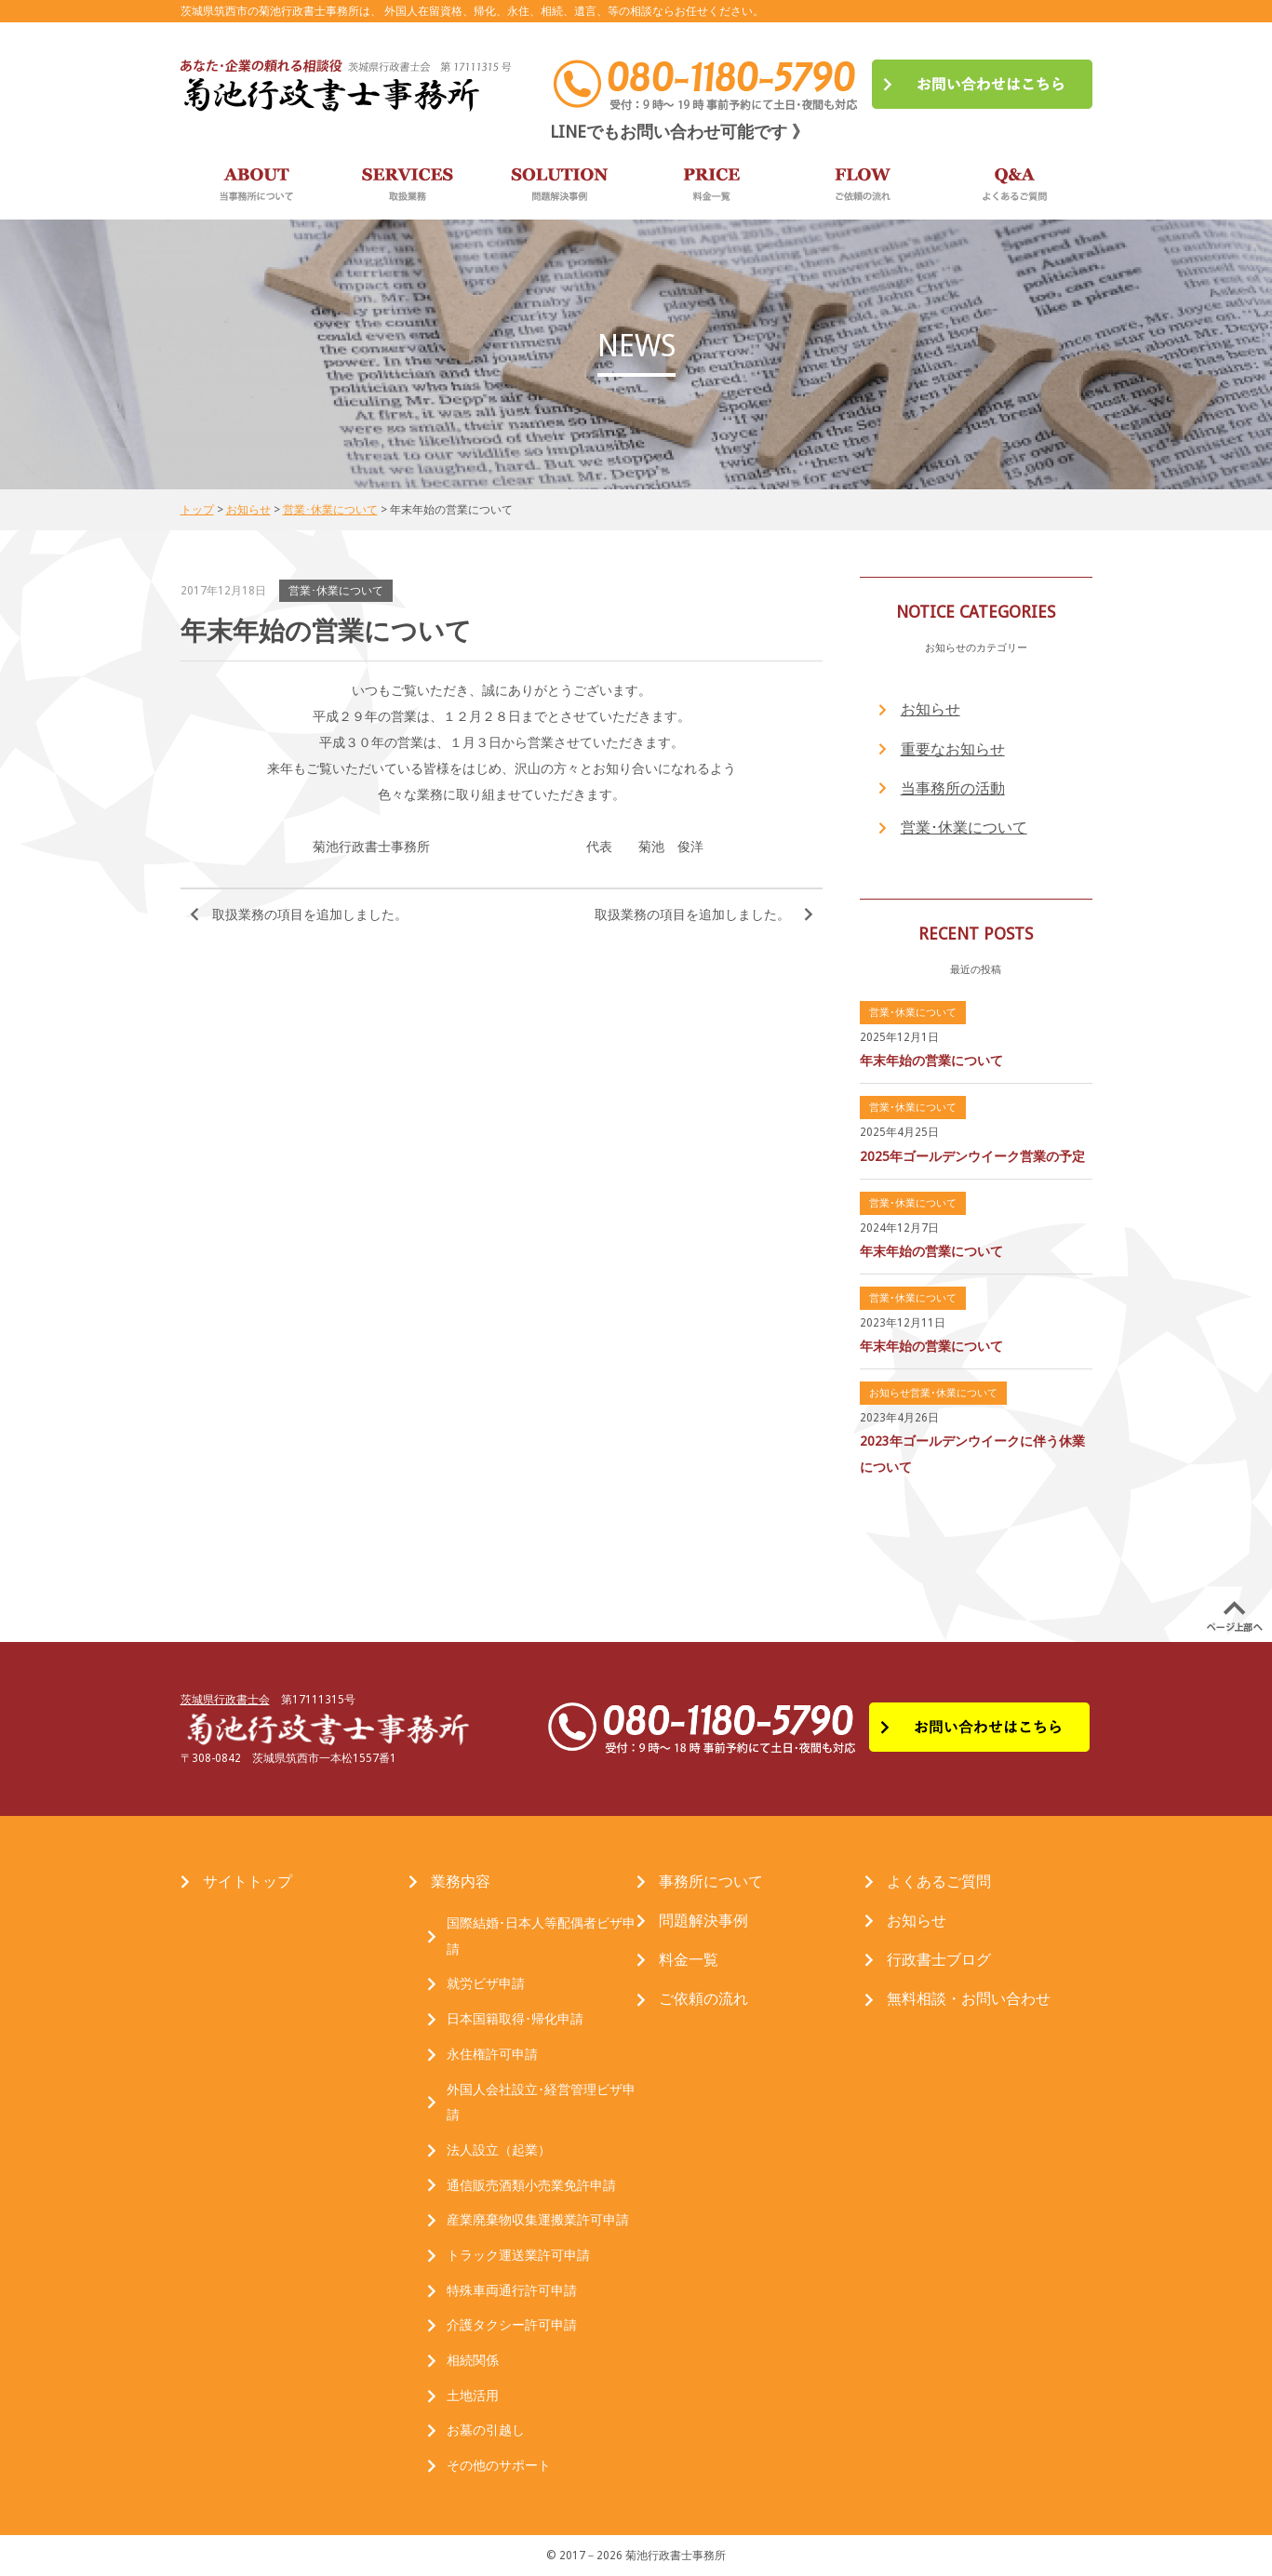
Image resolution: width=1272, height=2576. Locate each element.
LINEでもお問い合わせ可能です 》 (679, 131)
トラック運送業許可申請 (518, 2255)
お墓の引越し (486, 2430)
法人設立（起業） (499, 2149)
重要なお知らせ (953, 749)
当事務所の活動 (953, 788)
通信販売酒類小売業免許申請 (531, 2185)
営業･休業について (964, 827)
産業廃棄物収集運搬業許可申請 (538, 2219)
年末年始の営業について (931, 1060)
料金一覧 (688, 1960)
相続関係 (473, 2360)
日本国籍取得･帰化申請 (515, 2018)
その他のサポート (499, 2465)
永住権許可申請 (492, 2054)
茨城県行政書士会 (225, 1699)
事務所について (711, 1881)
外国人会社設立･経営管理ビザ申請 (541, 2102)
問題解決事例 (703, 1920)
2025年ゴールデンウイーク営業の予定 (972, 1156)
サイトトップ (247, 1881)
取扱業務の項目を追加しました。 (310, 914)
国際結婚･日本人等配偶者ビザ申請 (541, 1935)
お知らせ (930, 709)
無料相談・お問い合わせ (969, 1999)
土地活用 (473, 2395)
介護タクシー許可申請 (512, 2324)
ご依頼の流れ (703, 1999)
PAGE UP (1235, 1617)
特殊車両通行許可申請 (512, 2290)
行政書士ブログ (939, 1960)
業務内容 (460, 1881)
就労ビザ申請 (486, 1983)
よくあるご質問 (939, 1881)
